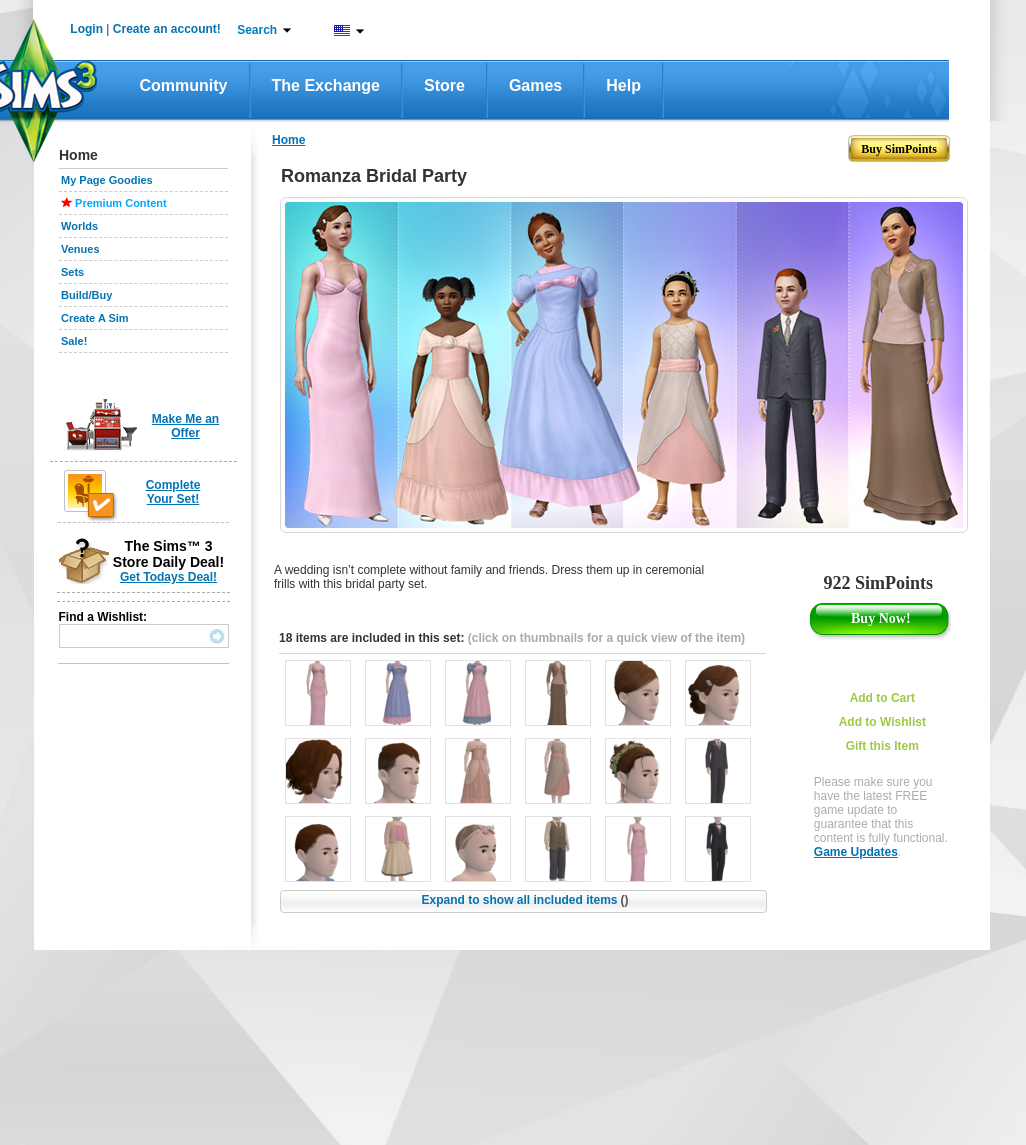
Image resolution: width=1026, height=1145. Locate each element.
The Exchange (326, 85)
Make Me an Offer (185, 426)
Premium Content (121, 203)
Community (184, 85)
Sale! (74, 341)
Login (86, 29)
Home (288, 140)
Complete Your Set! (173, 492)
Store (444, 85)
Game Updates (856, 852)
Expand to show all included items (524, 900)
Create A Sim (95, 318)
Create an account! (167, 29)
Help (623, 85)
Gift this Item (882, 746)
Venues (80, 249)
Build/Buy (86, 295)
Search (257, 30)
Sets (72, 272)
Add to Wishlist (882, 722)
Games (535, 85)
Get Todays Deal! (168, 577)
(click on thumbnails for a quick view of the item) (606, 638)
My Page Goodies (107, 180)
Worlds (79, 226)
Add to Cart (882, 698)
